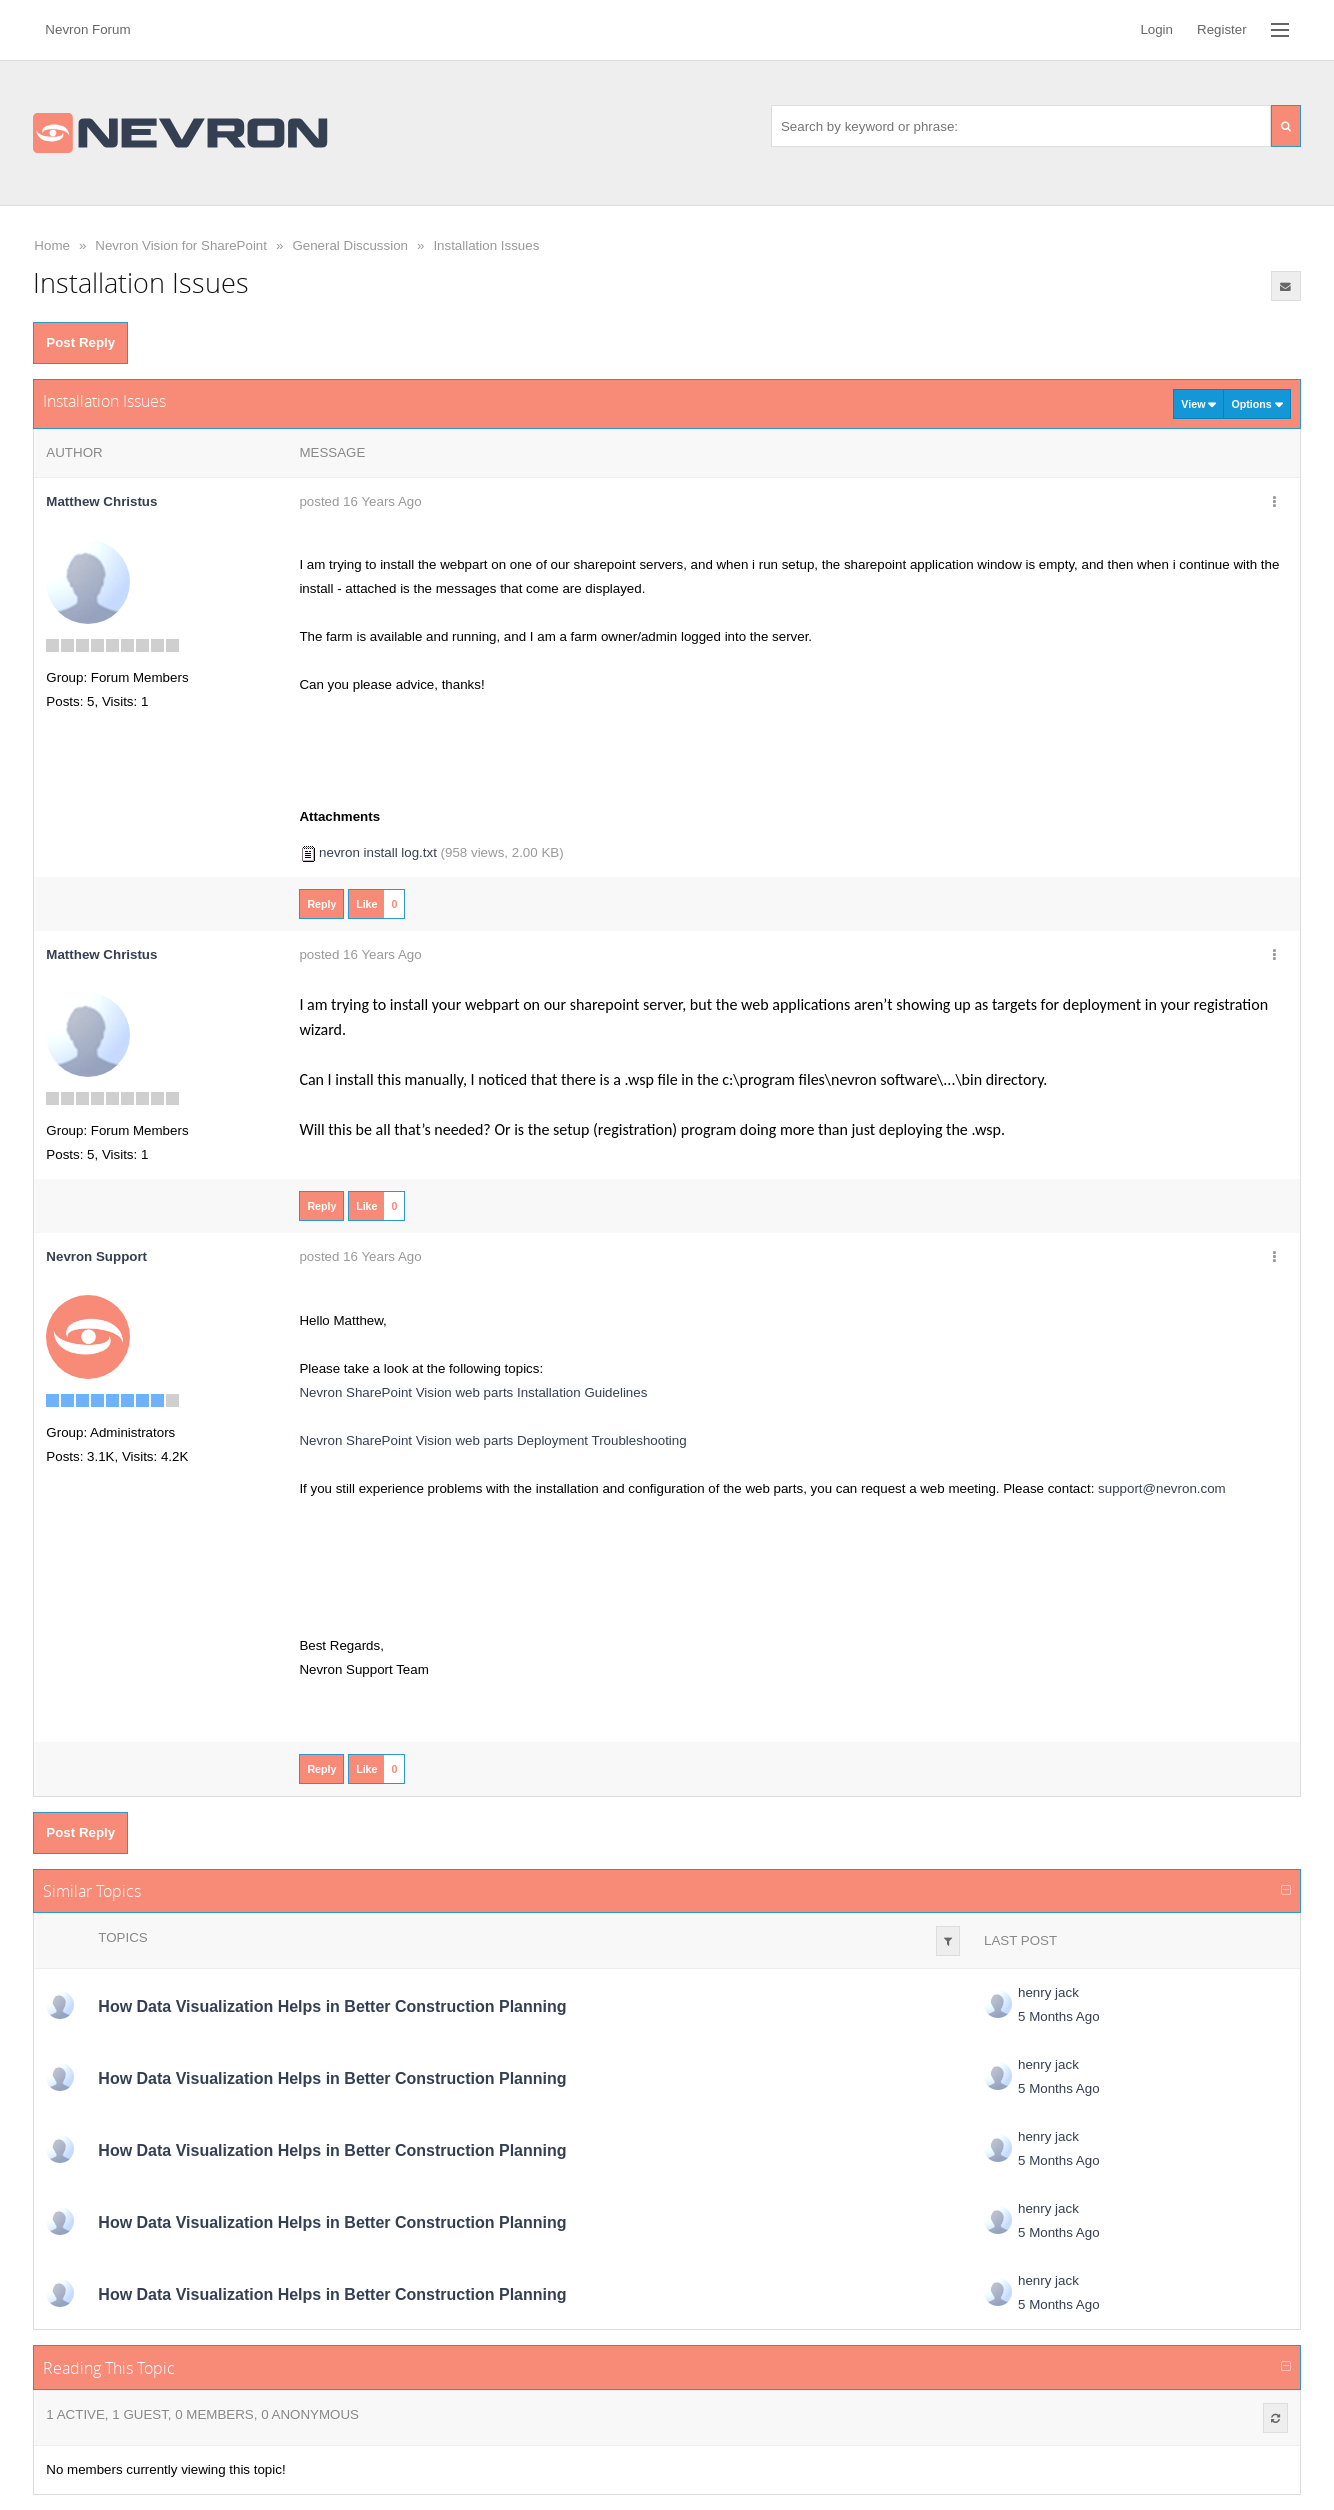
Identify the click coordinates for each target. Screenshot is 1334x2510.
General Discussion (350, 245)
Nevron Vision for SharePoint (181, 245)
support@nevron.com (1162, 1488)
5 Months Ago (1059, 2016)
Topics (122, 1937)
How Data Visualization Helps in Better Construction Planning (332, 2006)
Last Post (1020, 1940)
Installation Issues (486, 245)
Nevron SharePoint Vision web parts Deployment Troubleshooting (492, 1440)
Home (52, 245)
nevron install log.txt (378, 852)
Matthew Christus (101, 501)
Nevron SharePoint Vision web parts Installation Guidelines (473, 1392)
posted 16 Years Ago (360, 501)
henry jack (1048, 1992)
